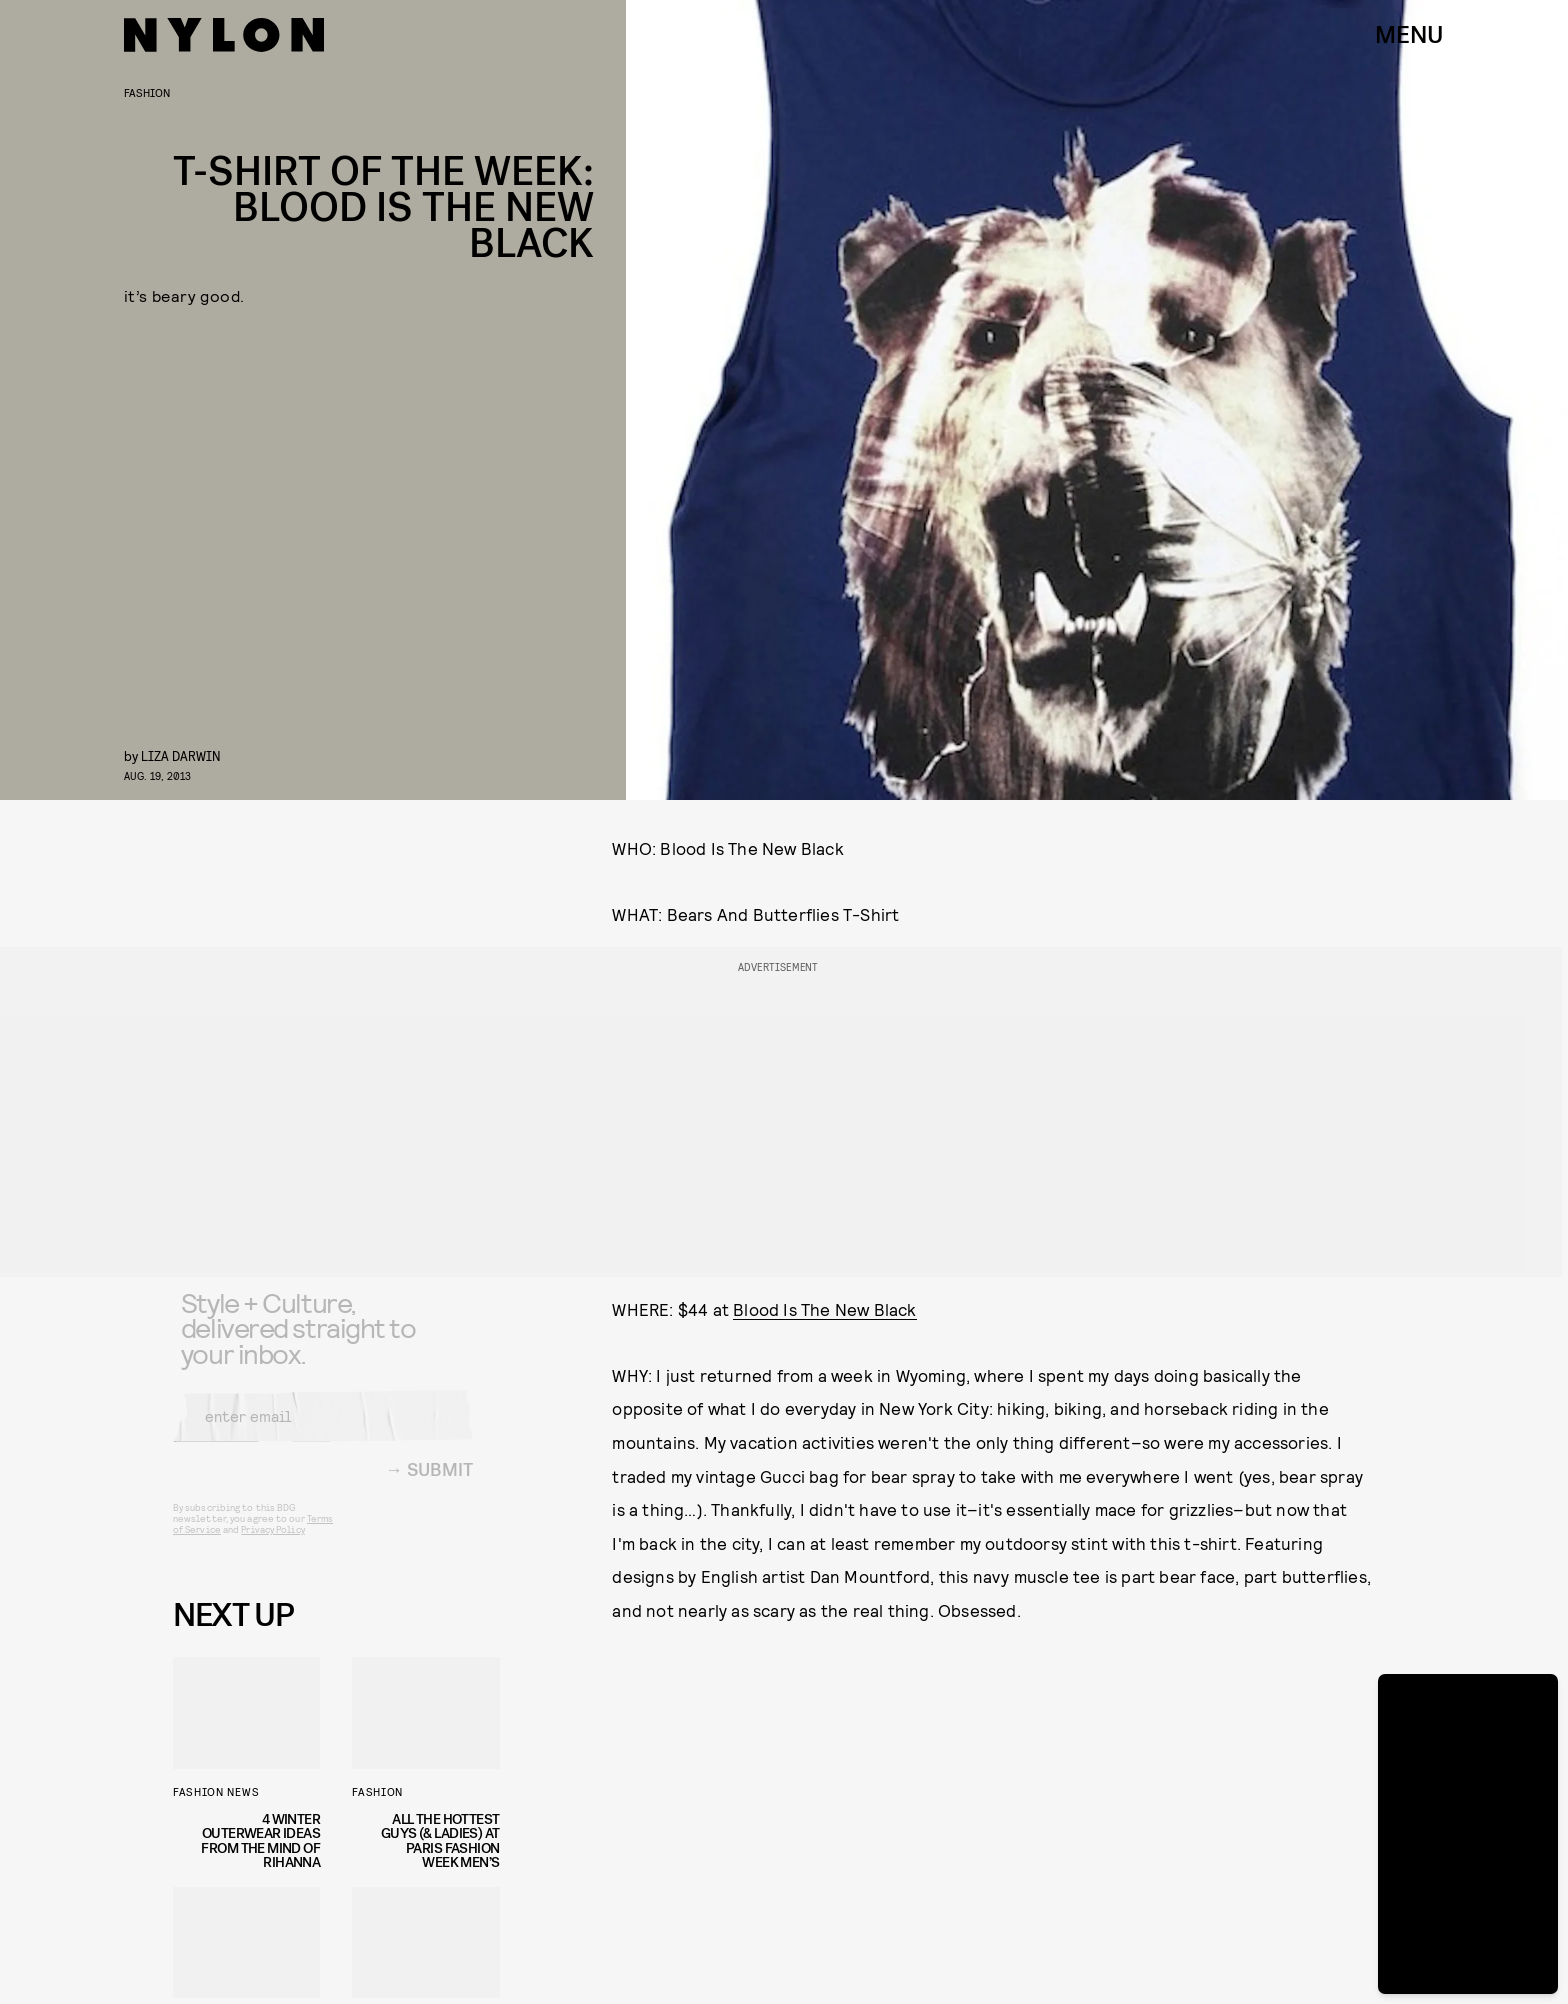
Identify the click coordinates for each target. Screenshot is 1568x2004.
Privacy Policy (272, 1544)
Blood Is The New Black (824, 1309)
